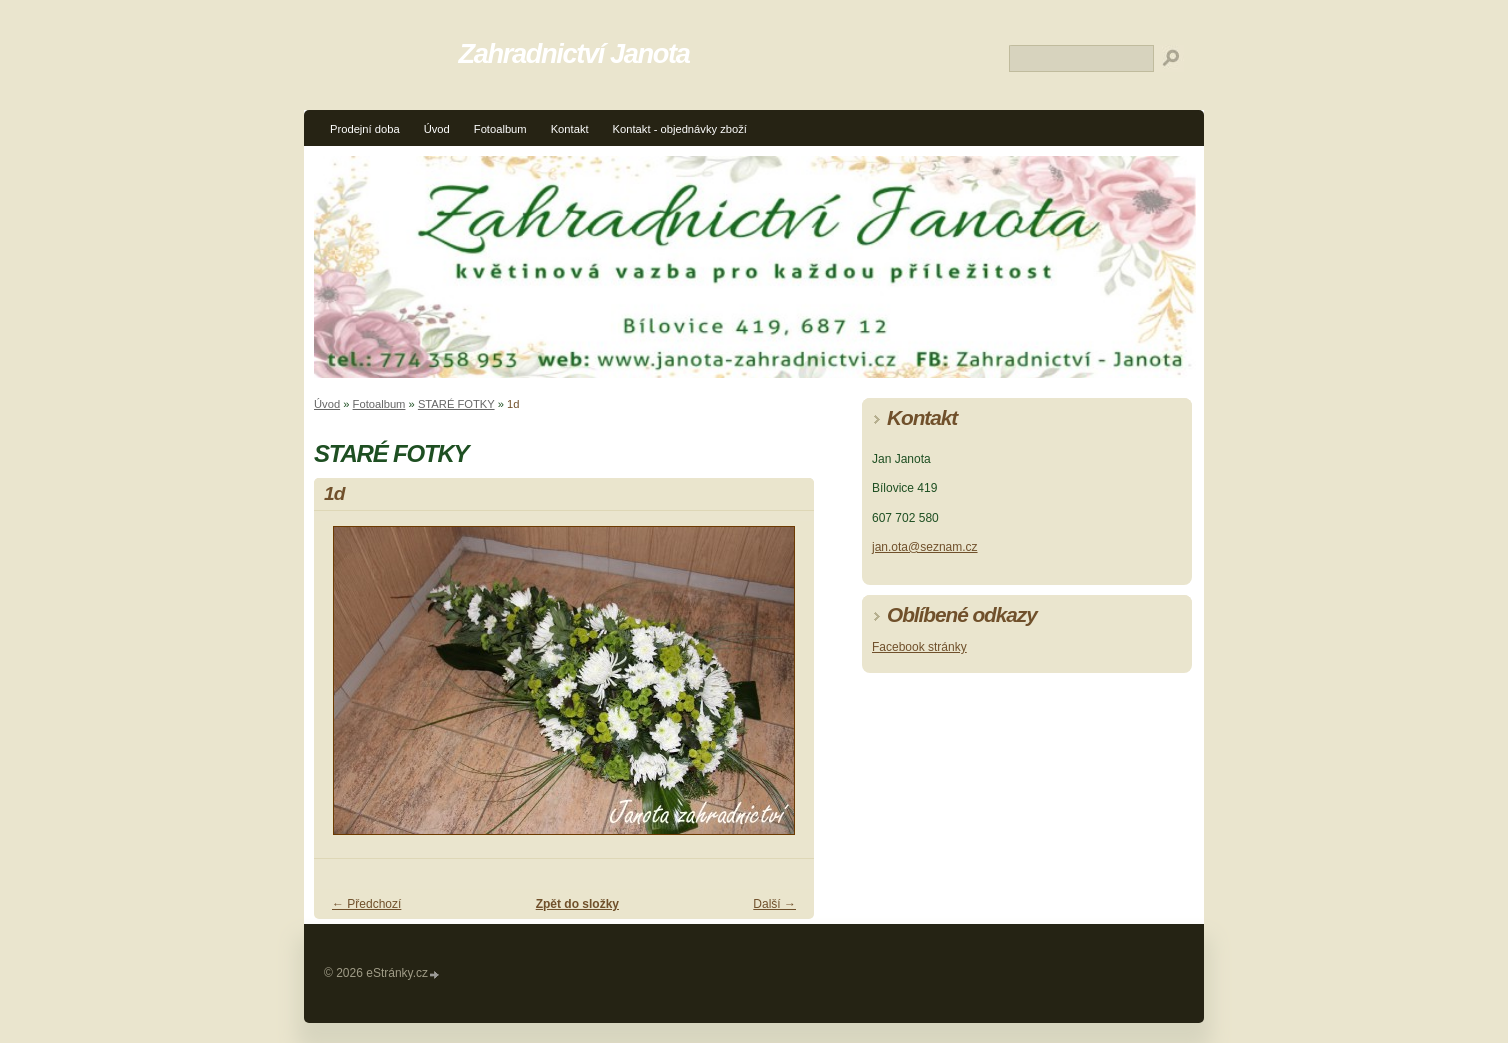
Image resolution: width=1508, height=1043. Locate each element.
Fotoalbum (500, 129)
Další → (774, 904)
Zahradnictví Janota (574, 53)
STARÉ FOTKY (456, 404)
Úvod (437, 129)
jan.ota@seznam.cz (925, 547)
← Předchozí (366, 904)
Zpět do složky (577, 904)
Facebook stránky (919, 647)
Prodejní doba (365, 129)
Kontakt (570, 129)
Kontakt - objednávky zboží (680, 129)
